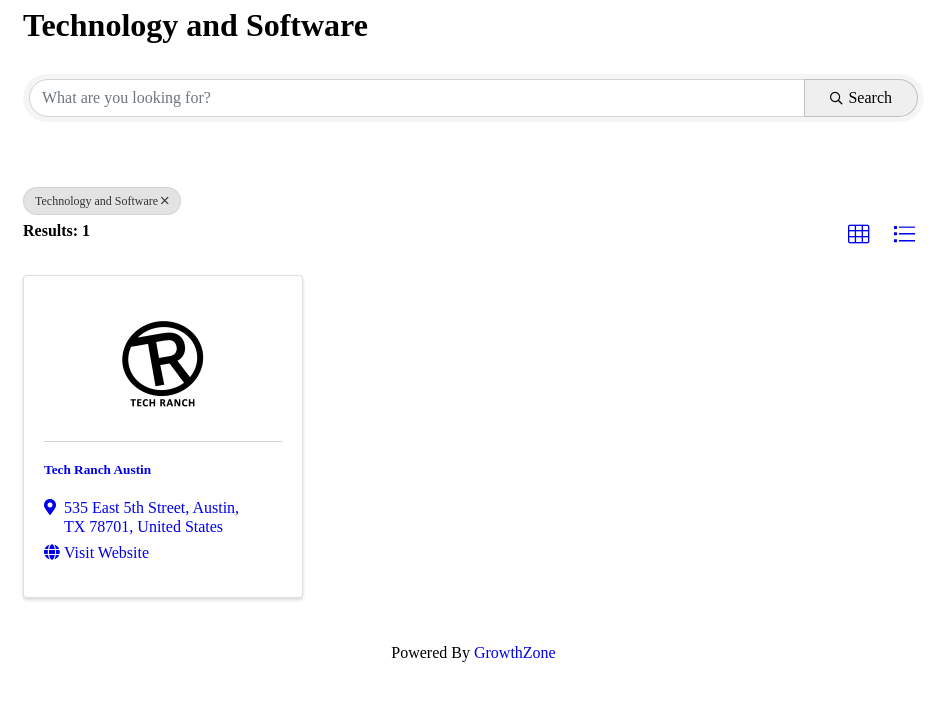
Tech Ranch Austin (97, 469)
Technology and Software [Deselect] (102, 201)
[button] (859, 235)
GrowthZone (515, 652)
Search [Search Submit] (861, 97)
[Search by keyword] (417, 98)
